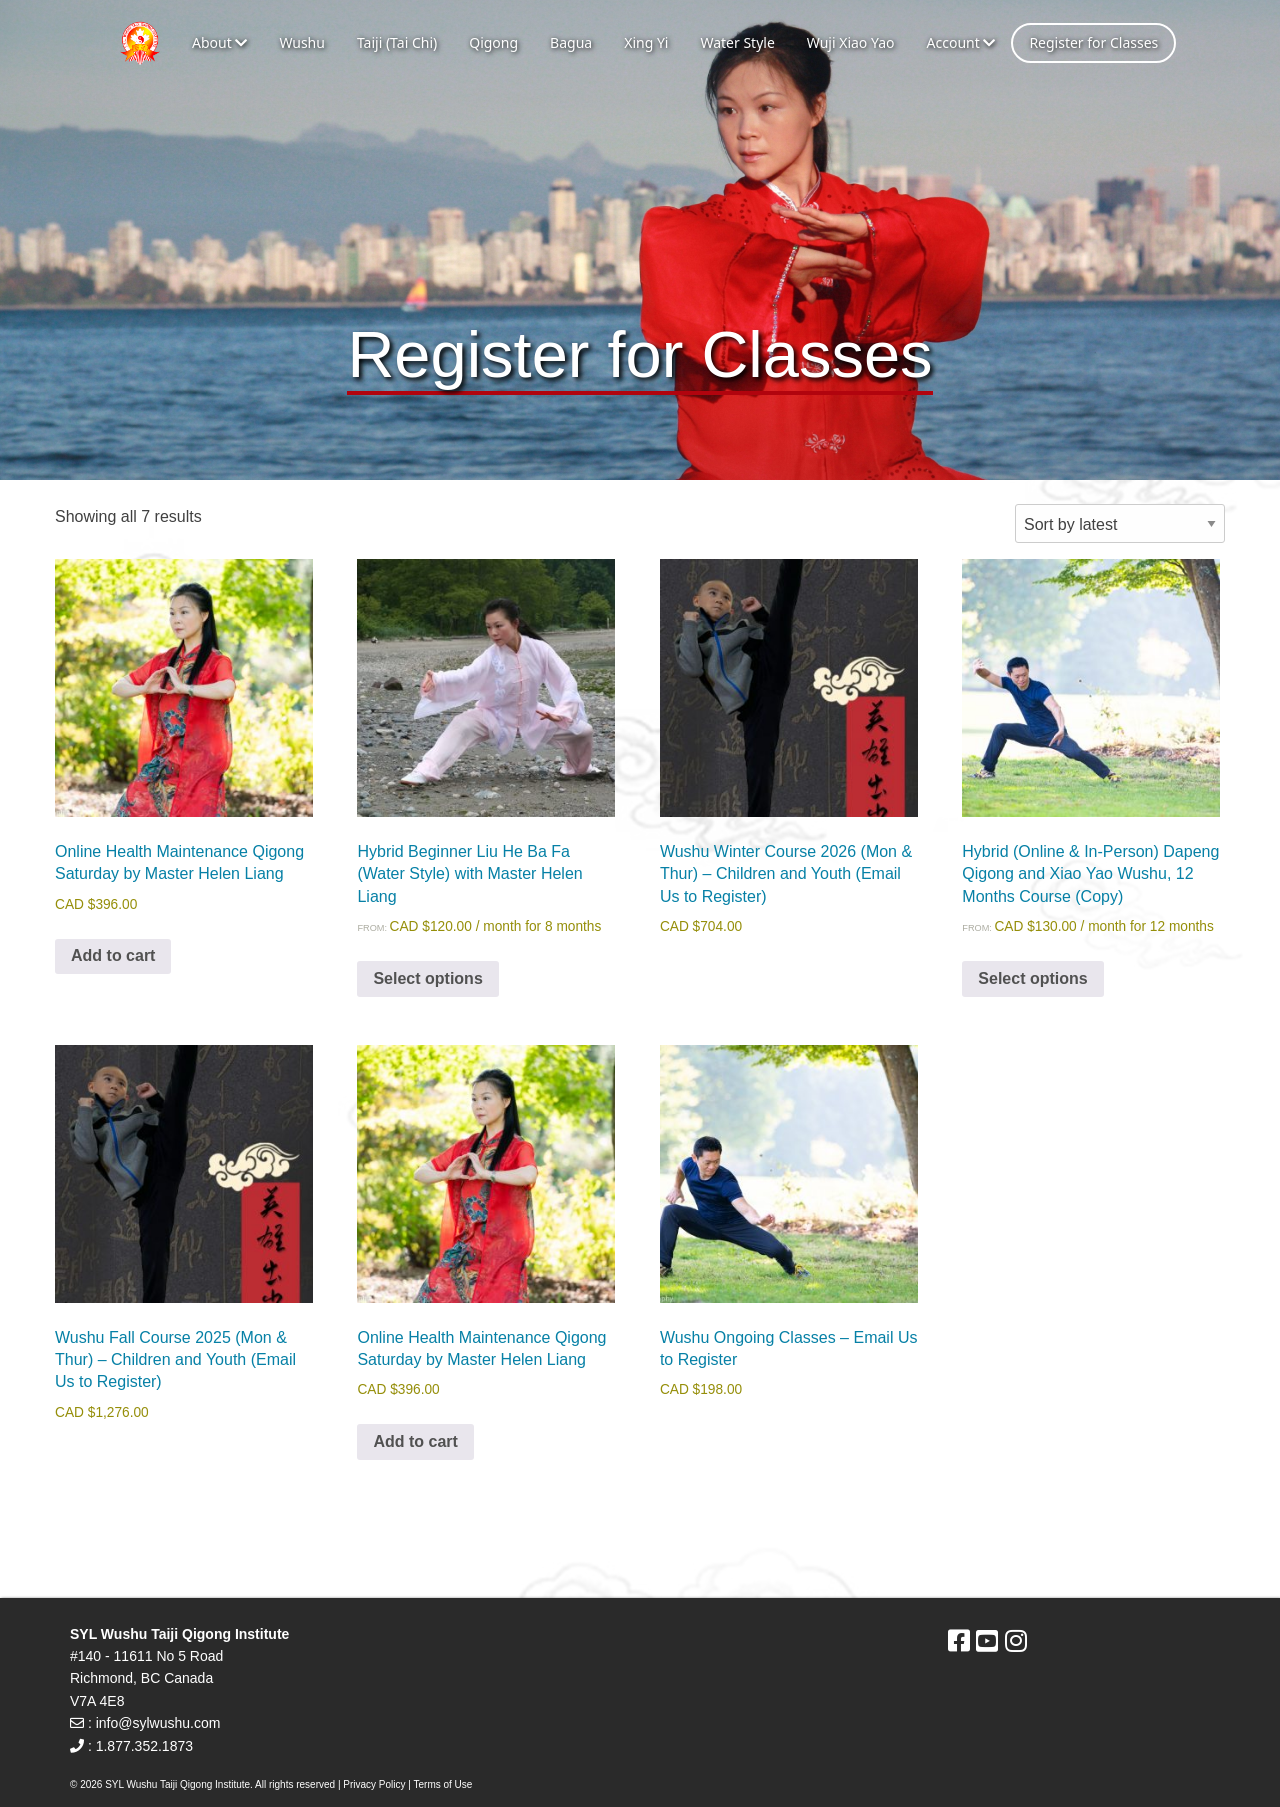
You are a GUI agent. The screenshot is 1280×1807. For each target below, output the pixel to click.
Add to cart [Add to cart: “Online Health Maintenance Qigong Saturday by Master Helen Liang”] (113, 955)
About (219, 42)
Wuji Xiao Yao (851, 42)
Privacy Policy (374, 1784)
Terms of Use (443, 1784)
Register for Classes (1093, 42)
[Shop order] (1120, 523)
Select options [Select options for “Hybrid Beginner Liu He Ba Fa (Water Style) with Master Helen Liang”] (427, 978)
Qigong (493, 42)
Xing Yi (646, 42)
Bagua (571, 42)
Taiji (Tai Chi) (397, 42)
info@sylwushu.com (158, 1723)
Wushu (302, 42)
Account (960, 42)
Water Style (737, 42)
